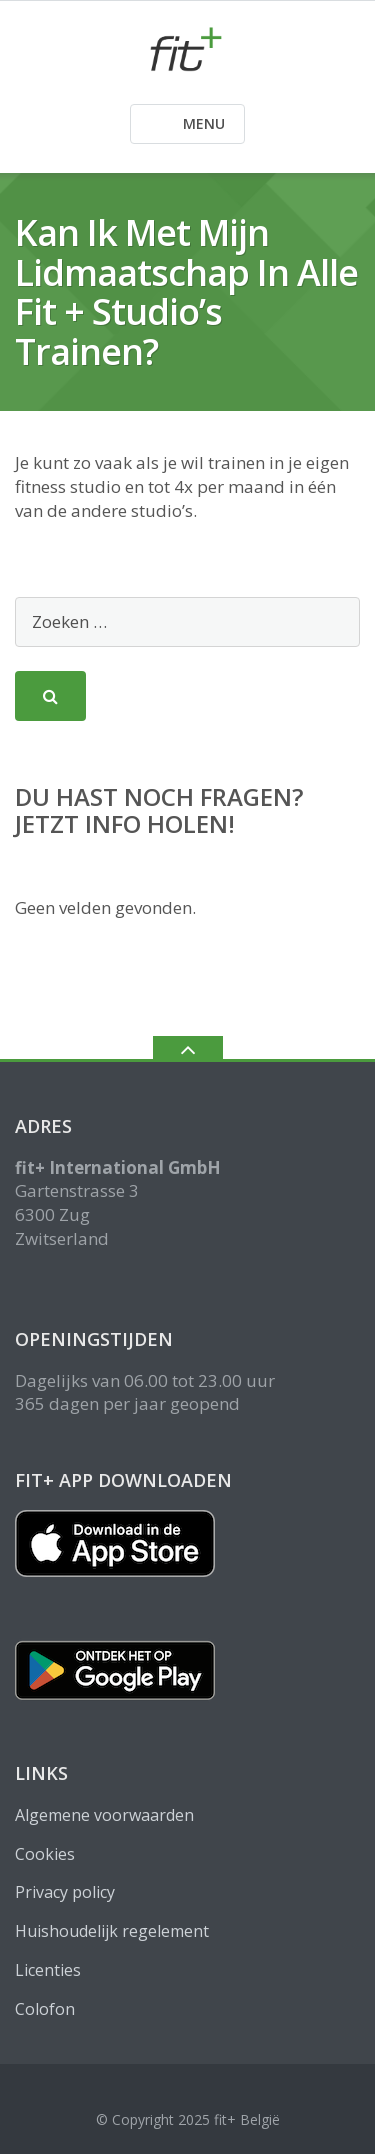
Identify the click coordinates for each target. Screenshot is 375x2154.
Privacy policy (65, 1892)
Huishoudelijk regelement (112, 1931)
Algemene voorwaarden (104, 1815)
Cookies (45, 1854)
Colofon (45, 2009)
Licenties (48, 1970)
